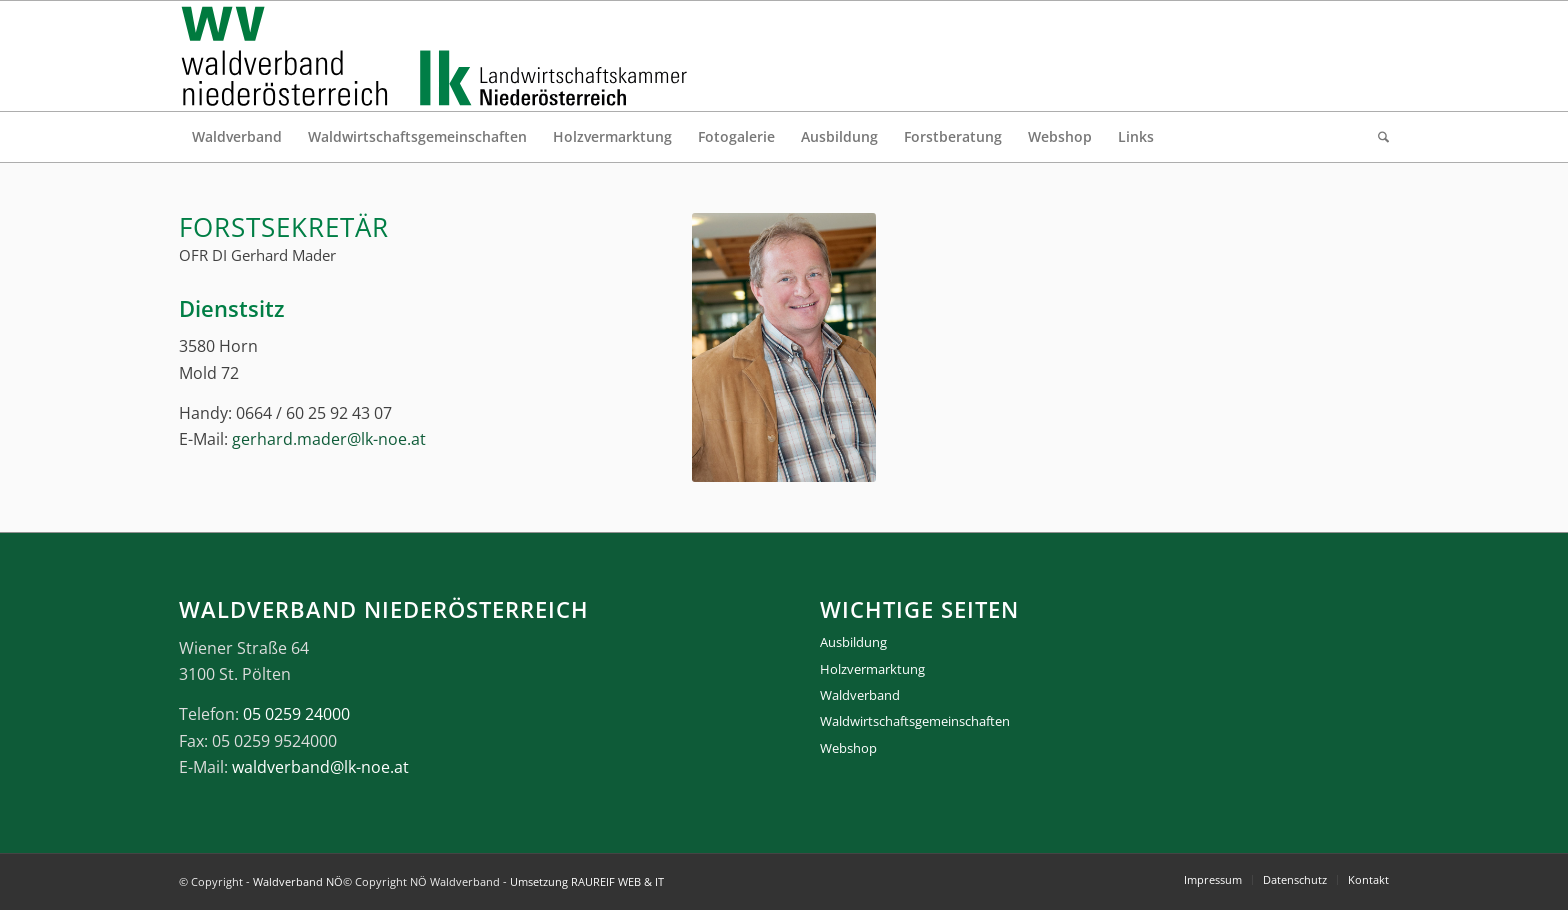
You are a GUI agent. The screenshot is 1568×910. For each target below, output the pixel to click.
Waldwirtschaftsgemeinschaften (915, 721)
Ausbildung (853, 642)
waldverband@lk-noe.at (320, 767)
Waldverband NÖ (298, 881)
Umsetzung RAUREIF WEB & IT (587, 881)
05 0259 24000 (296, 714)
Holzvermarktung (872, 669)
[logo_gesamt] (438, 56)
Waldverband (860, 695)
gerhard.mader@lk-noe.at (329, 439)
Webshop (848, 748)
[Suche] (1377, 137)
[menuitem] (237, 137)
